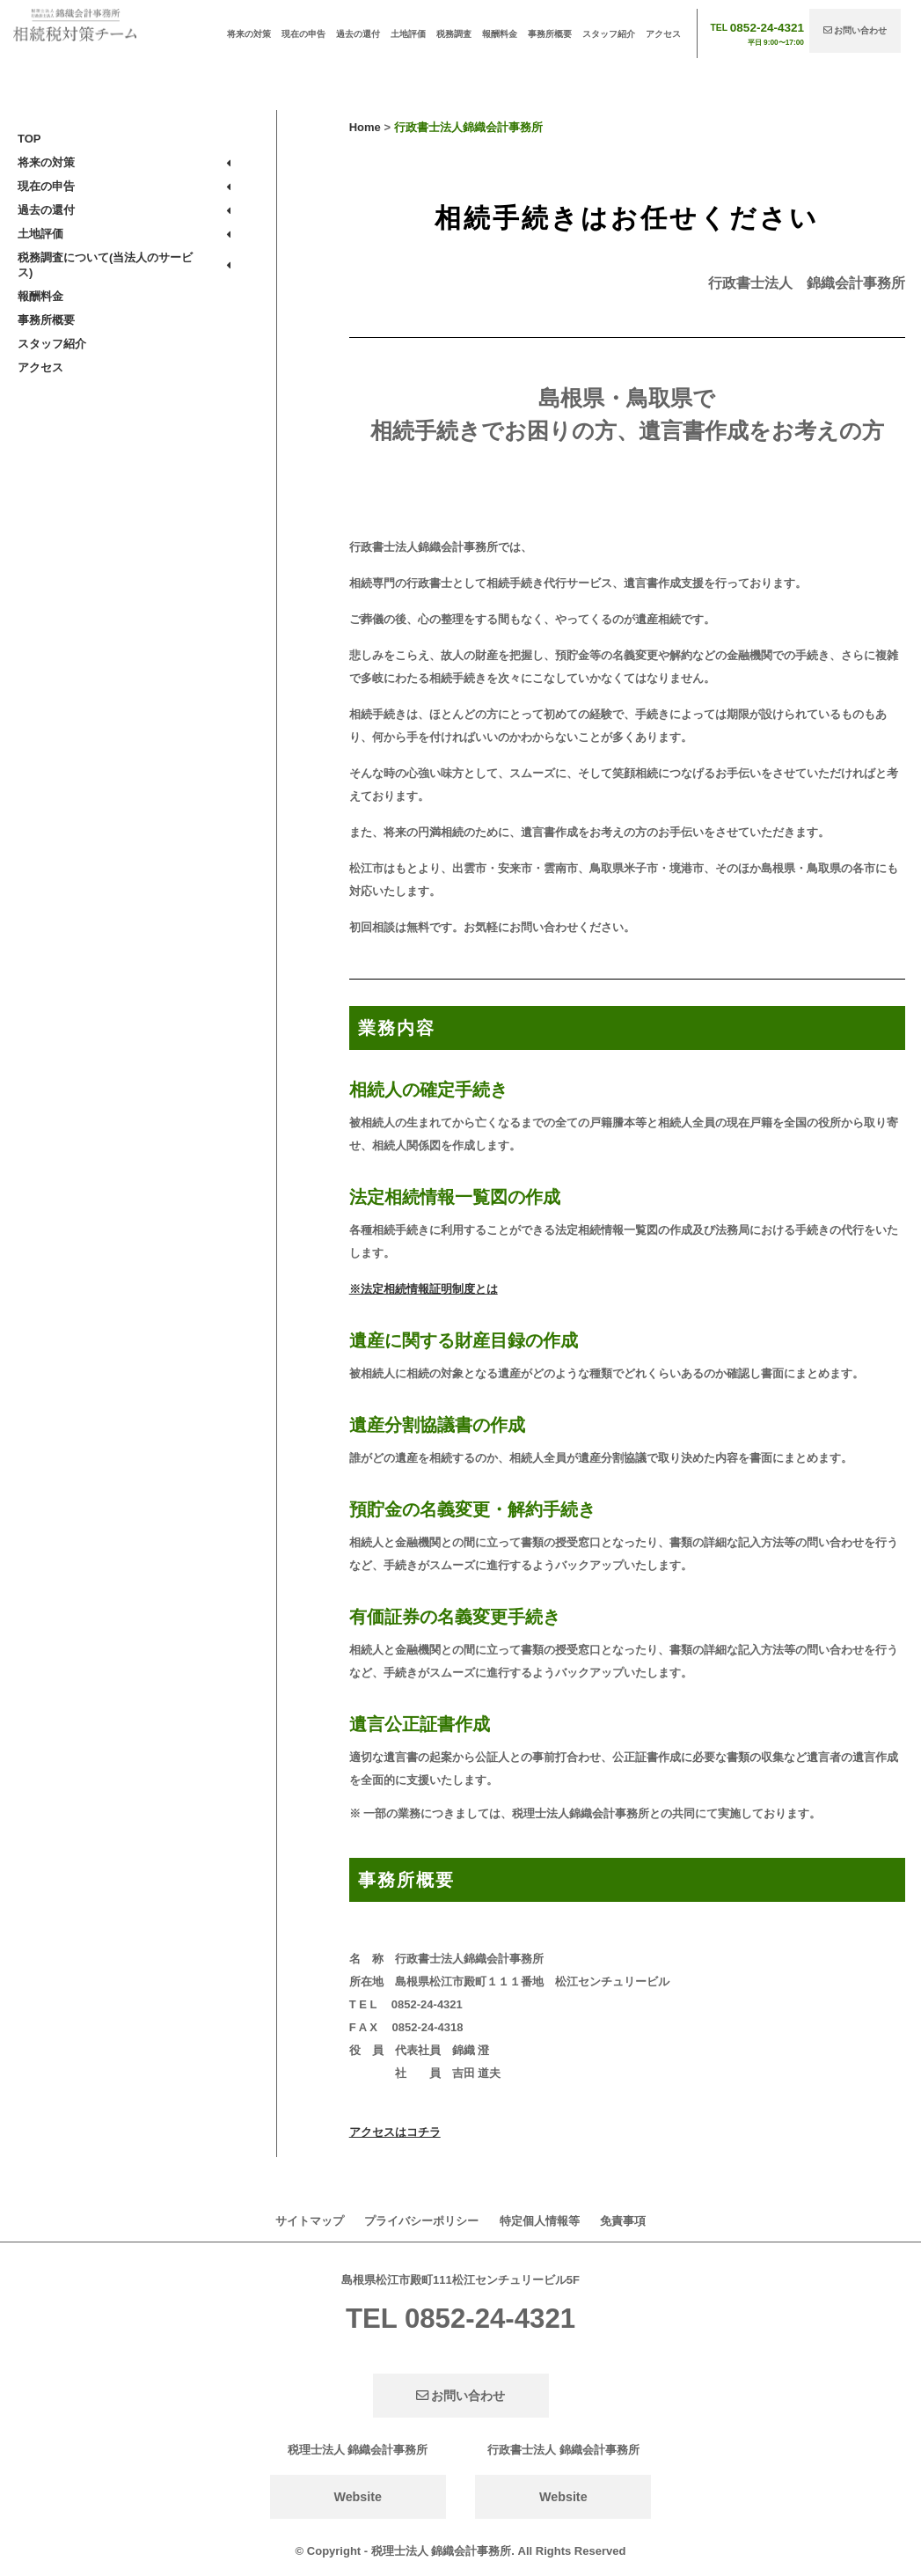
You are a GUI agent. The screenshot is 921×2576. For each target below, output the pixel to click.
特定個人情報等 (540, 2220)
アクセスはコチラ (395, 2132)
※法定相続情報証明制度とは (423, 1288)
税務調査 (453, 34)
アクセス (663, 34)
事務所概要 (550, 34)
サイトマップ (309, 2220)
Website (357, 2497)
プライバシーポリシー (421, 2220)
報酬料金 (499, 34)
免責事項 (623, 2220)
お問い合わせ (855, 30)
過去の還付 (358, 34)
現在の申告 (303, 34)
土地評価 (408, 34)
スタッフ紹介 (608, 34)
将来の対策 (249, 34)
